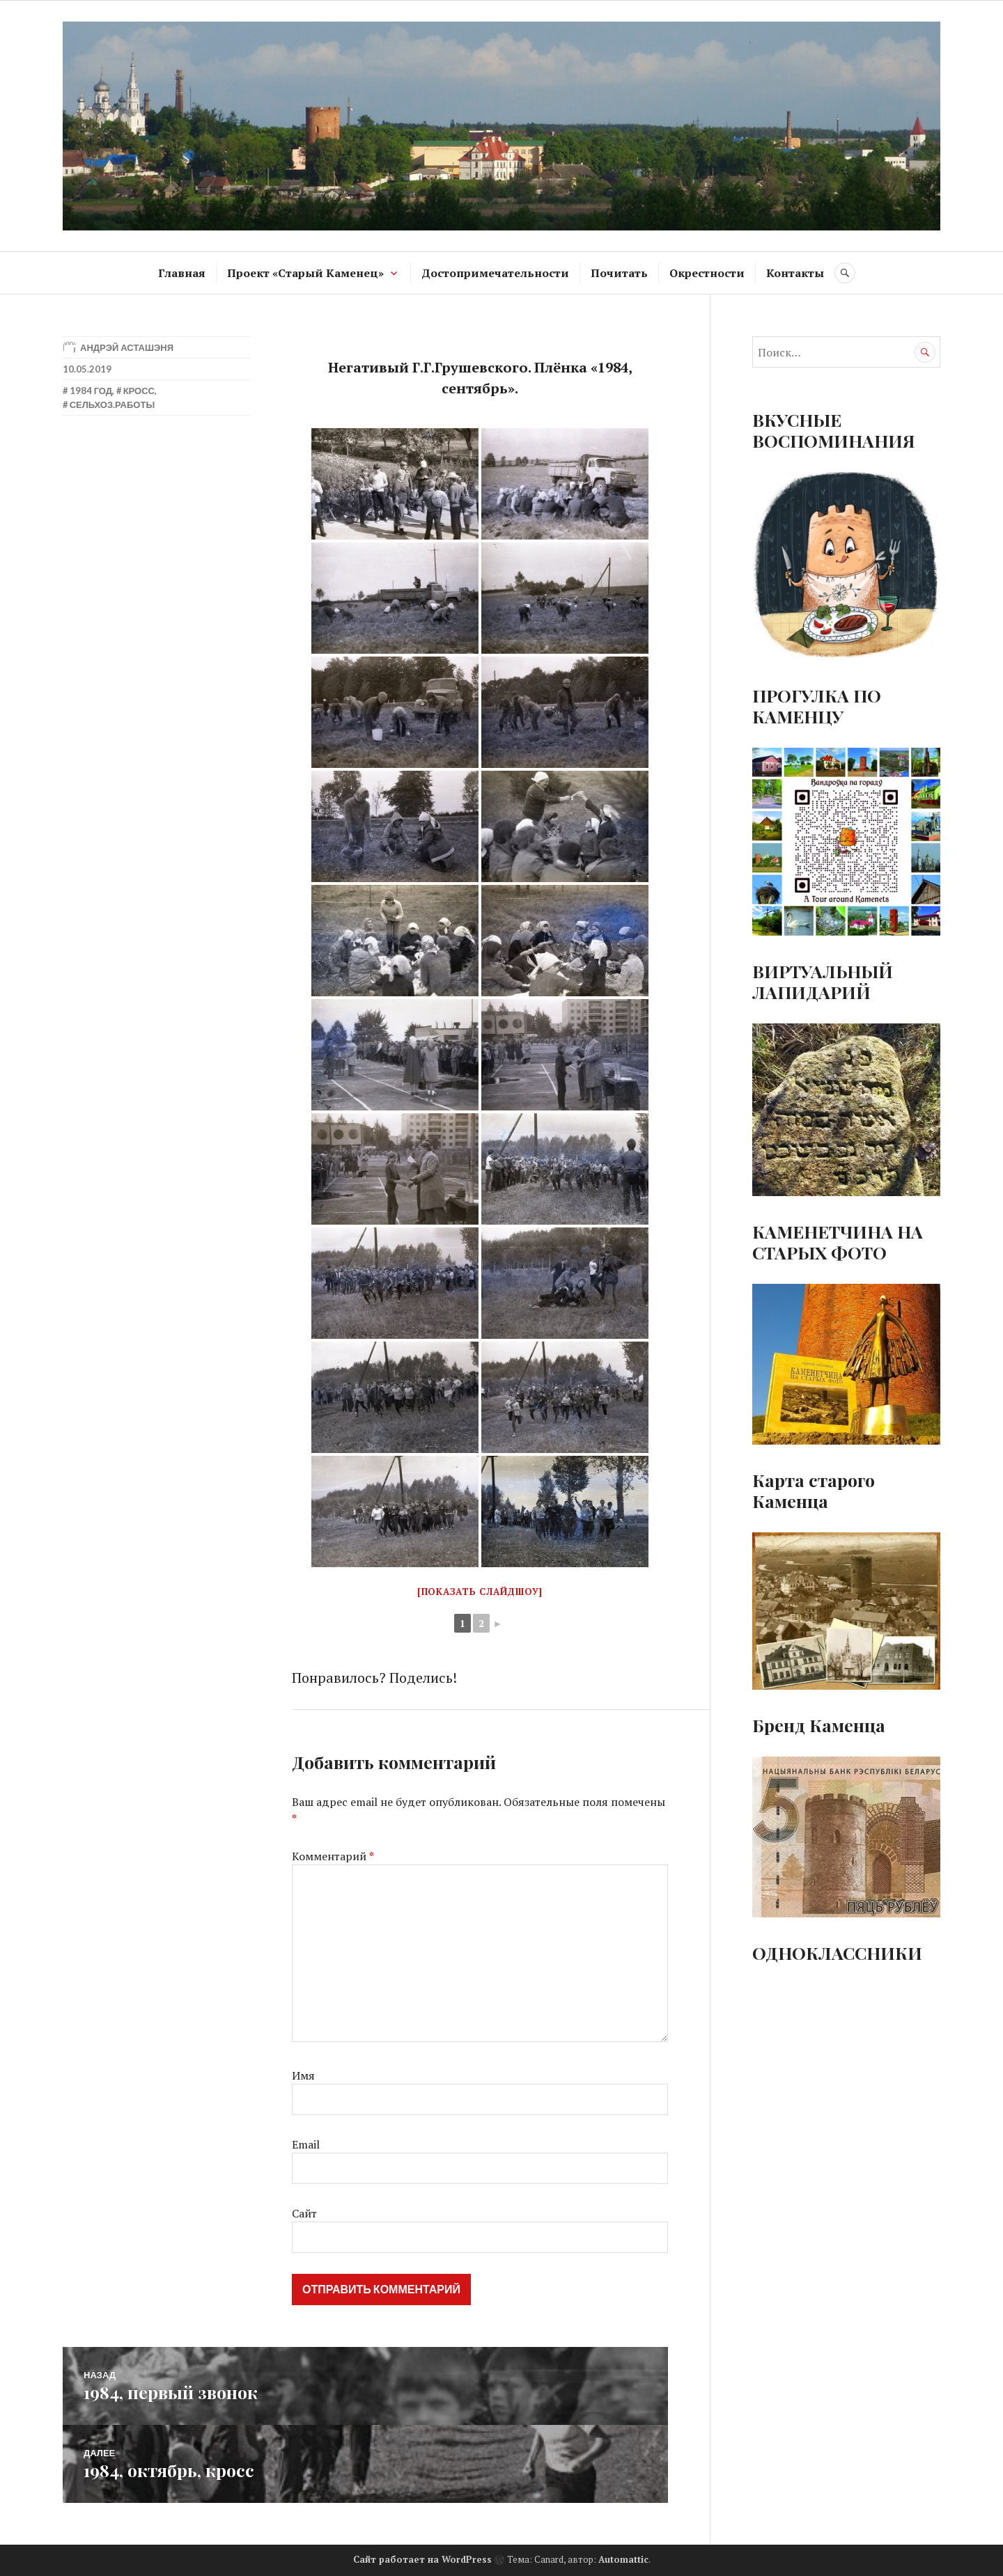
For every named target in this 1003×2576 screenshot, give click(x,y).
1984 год (91, 390)
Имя (303, 2075)
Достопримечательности (495, 273)
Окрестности (707, 273)
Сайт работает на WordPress (422, 2559)
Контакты (795, 273)
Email (306, 2144)
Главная (181, 273)
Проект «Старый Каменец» (305, 273)
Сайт (304, 2213)
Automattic (623, 2559)
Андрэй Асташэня (126, 347)
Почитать (619, 273)
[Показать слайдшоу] (480, 1591)
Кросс (139, 390)
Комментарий (333, 1856)
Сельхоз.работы (112, 404)
